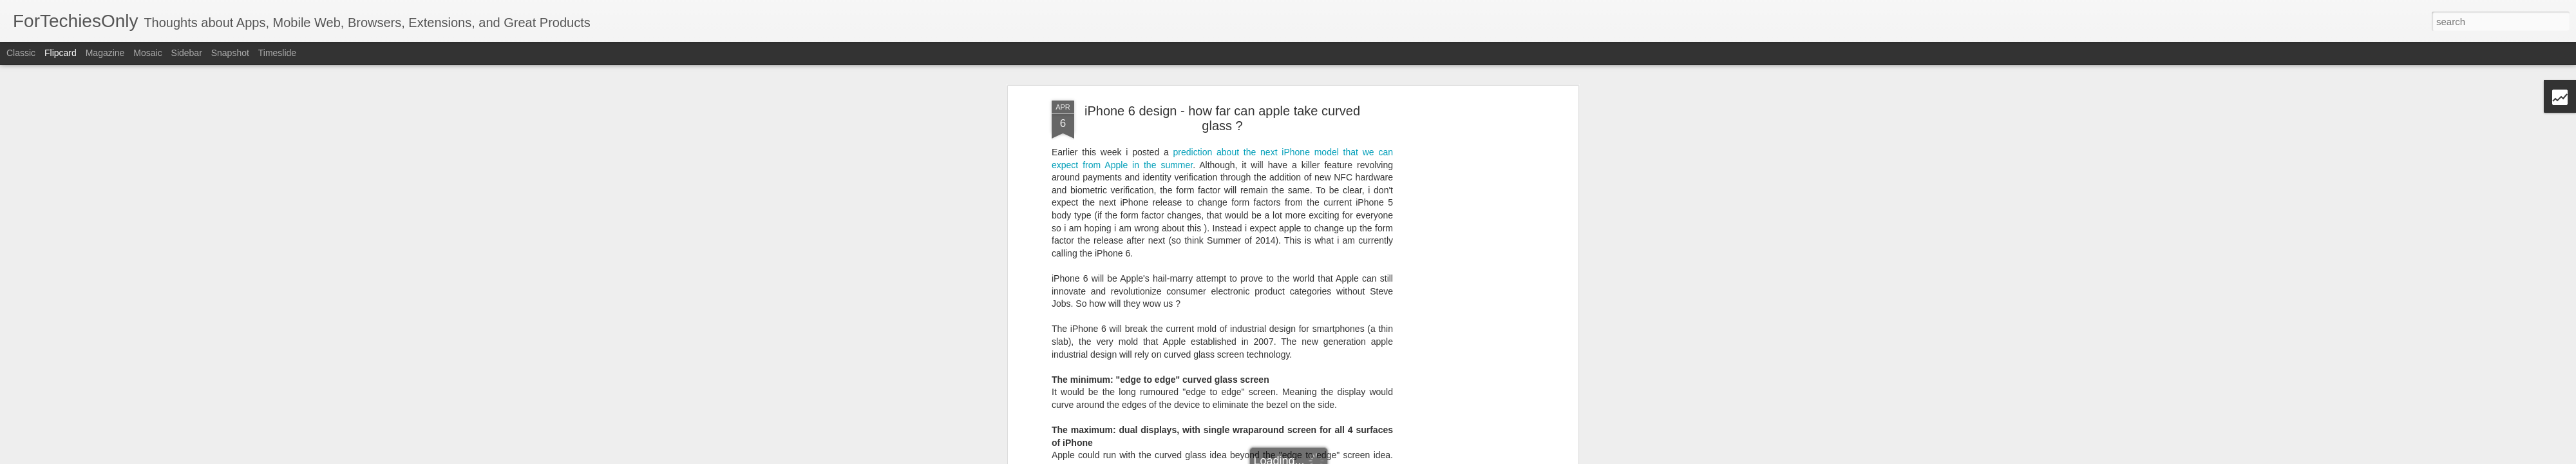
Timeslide (277, 53)
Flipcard (60, 53)
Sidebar (186, 53)
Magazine (105, 53)
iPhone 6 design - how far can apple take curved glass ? (1222, 106)
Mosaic (147, 53)
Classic (20, 53)
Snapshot (230, 53)
